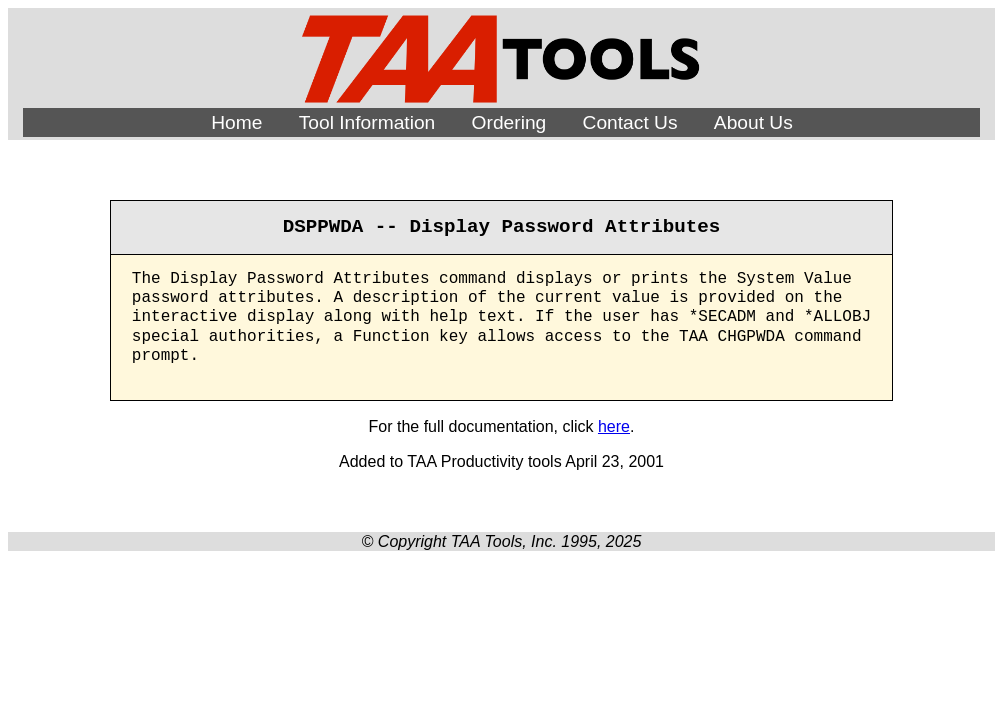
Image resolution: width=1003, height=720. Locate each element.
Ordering (509, 122)
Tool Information (367, 122)
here (614, 426)
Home (236, 122)
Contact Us (630, 122)
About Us (753, 122)
